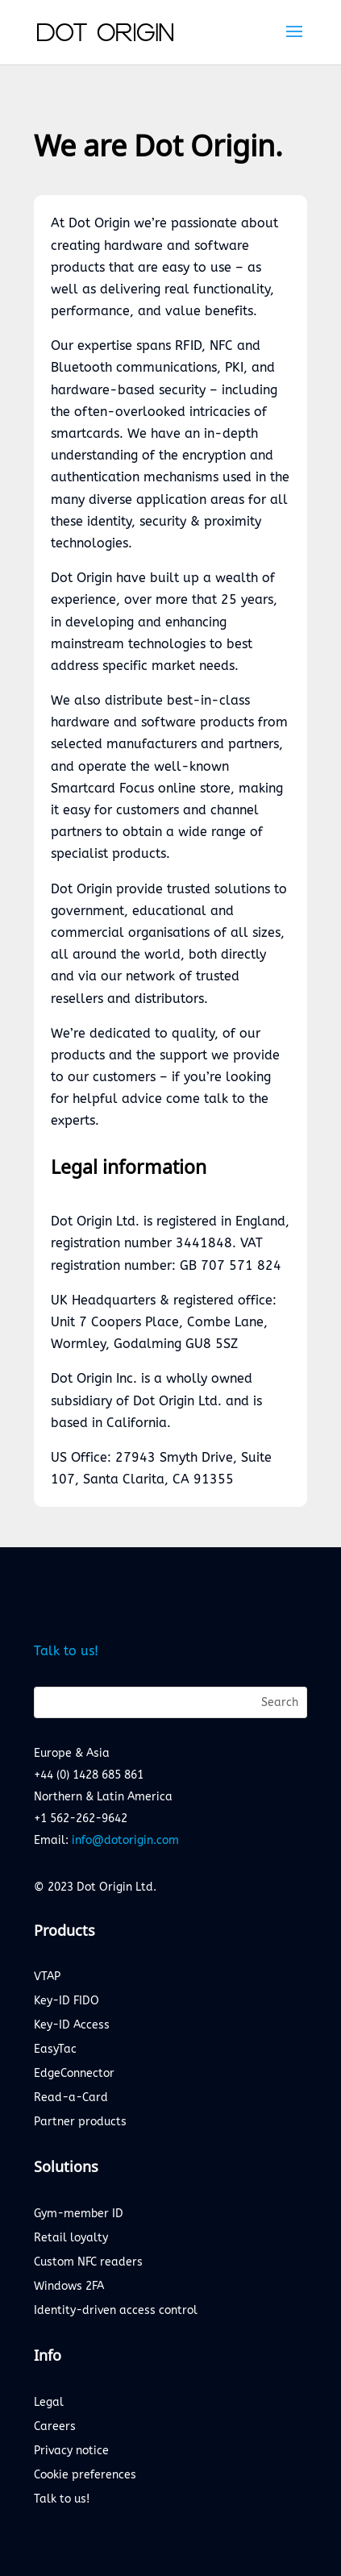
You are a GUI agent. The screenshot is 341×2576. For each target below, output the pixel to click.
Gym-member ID (78, 2214)
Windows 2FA (69, 2287)
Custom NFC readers (88, 2263)
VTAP (47, 1977)
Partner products (80, 2122)
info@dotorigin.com (125, 1840)
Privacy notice (71, 2451)
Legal (49, 2403)
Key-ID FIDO (66, 2001)
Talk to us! (66, 1650)
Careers (55, 2427)
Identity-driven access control (116, 2311)
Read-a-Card (71, 2098)
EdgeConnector (74, 2074)
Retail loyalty (71, 2239)
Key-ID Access (72, 2026)
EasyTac (55, 2050)
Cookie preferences (85, 2476)
